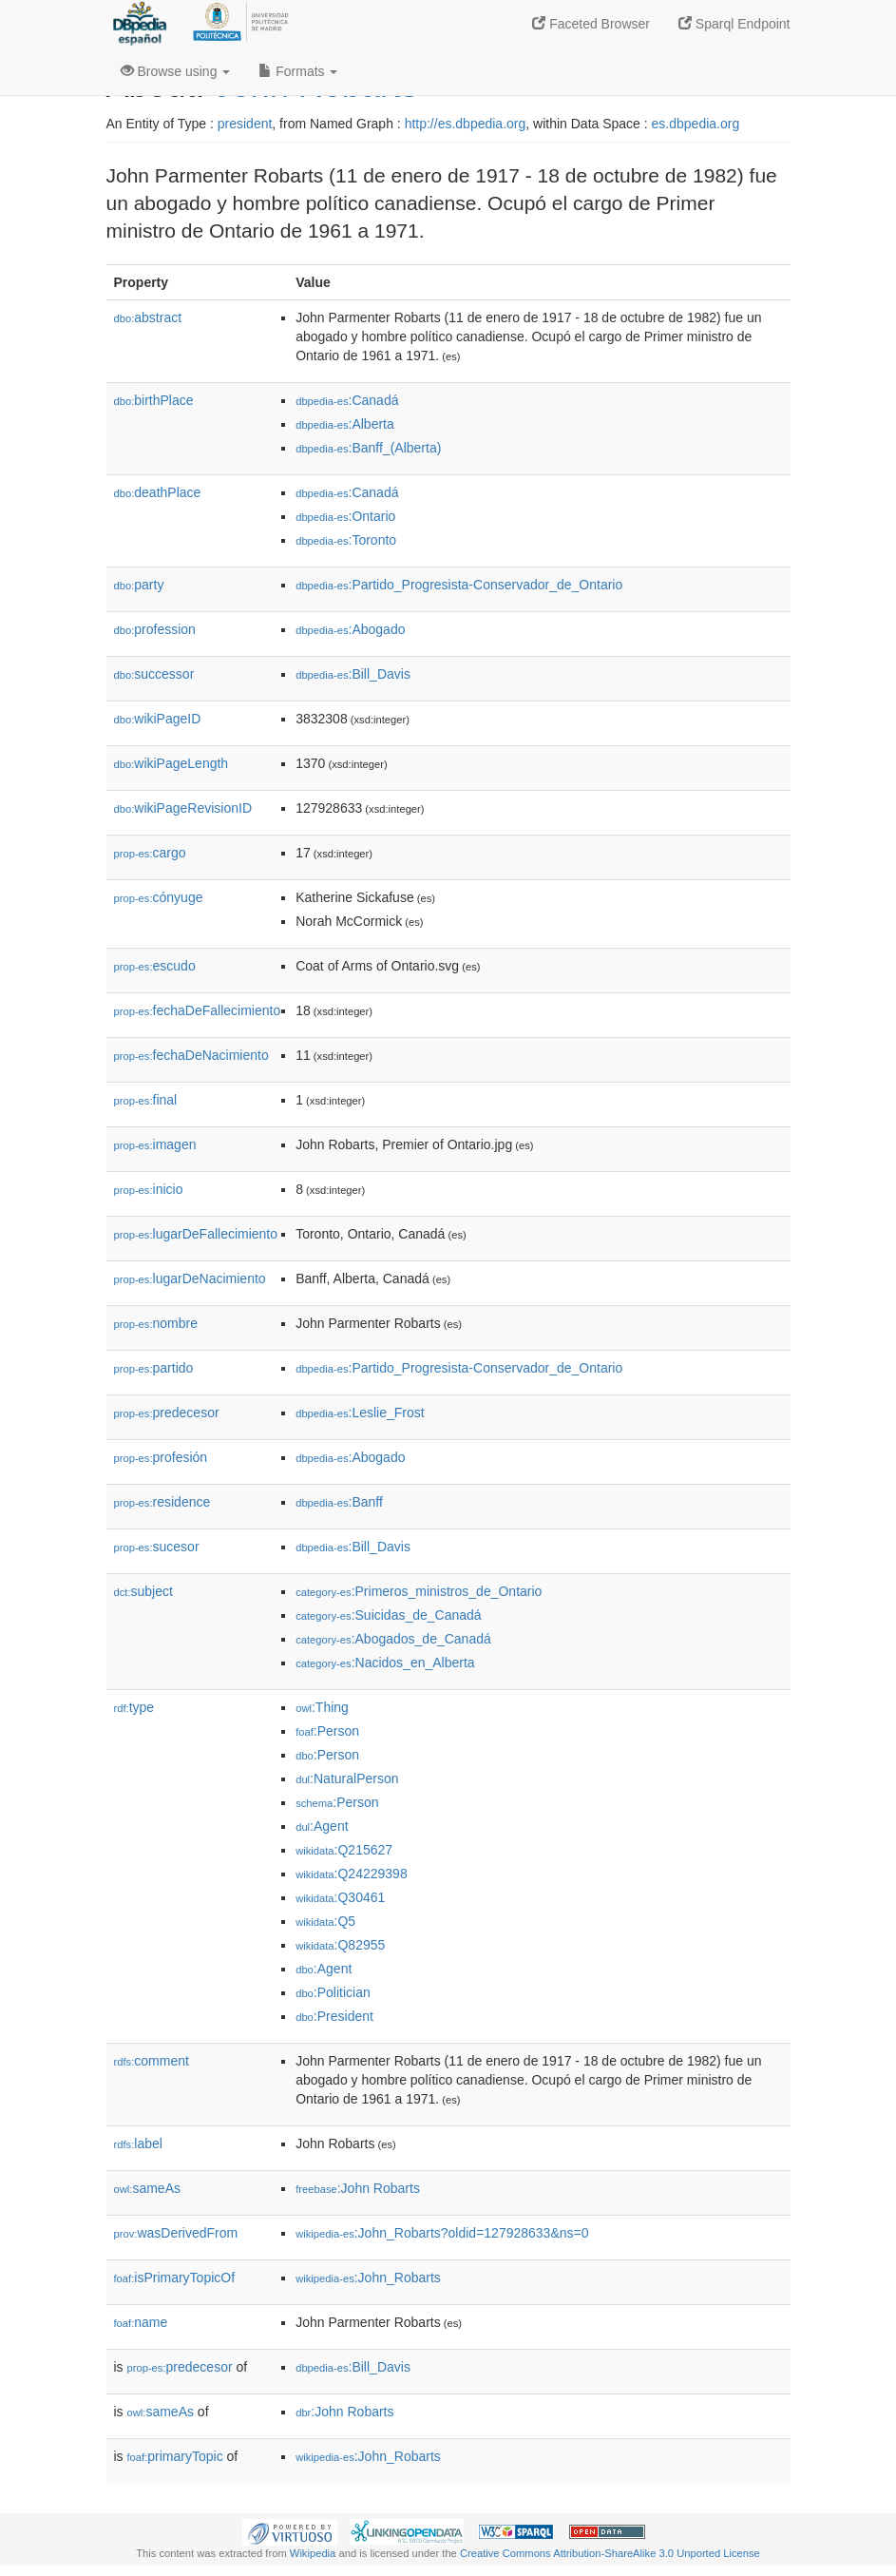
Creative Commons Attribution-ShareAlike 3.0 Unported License (610, 2553)
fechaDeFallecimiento (197, 1010)
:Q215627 (343, 1849)
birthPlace (154, 400)
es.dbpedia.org (696, 123)
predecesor (166, 1412)
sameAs (147, 2188)
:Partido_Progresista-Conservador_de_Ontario (458, 584)
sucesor (157, 1546)
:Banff (339, 1501)
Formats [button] (297, 71)
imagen (155, 1144)
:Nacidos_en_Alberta (384, 1662)
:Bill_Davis (352, 674)
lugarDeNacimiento (190, 1278)
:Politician (333, 1992)
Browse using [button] (176, 71)
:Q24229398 (351, 1873)
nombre (156, 1323)
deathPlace (157, 492)
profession (155, 629)
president (245, 123)
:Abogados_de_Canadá (393, 1638)
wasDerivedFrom (176, 2232)
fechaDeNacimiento (191, 1055)
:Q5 (325, 1921)
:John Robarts (357, 2188)
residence (162, 1501)
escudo (155, 965)
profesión (161, 1457)
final (146, 1099)
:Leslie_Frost (360, 1412)
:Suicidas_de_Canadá (388, 1615)
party (139, 584)
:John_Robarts (368, 2277)
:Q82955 (340, 1944)
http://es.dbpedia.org (465, 123)
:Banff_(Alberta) (368, 447)
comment (151, 2060)
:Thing (322, 1707)
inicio (148, 1189)
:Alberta (344, 424)
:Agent (321, 1826)
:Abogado (350, 629)
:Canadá (346, 400)
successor (154, 674)
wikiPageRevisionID (183, 808)
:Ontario (345, 516)
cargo (150, 852)
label (138, 2143)
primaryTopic (175, 2456)
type (134, 1707)
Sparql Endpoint (734, 23)
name (141, 2322)
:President (334, 2016)
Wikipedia (313, 2553)
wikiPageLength (171, 763)
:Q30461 (340, 1897)
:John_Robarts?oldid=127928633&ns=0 (441, 2232)
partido (154, 1367)
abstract (148, 317)
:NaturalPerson (346, 1778)
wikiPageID (157, 718)
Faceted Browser (591, 23)
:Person (327, 1731)
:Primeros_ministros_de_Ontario (418, 1591)
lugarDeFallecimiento (196, 1233)
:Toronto (345, 540)
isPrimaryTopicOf (175, 2277)
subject (143, 1591)
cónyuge (158, 897)
